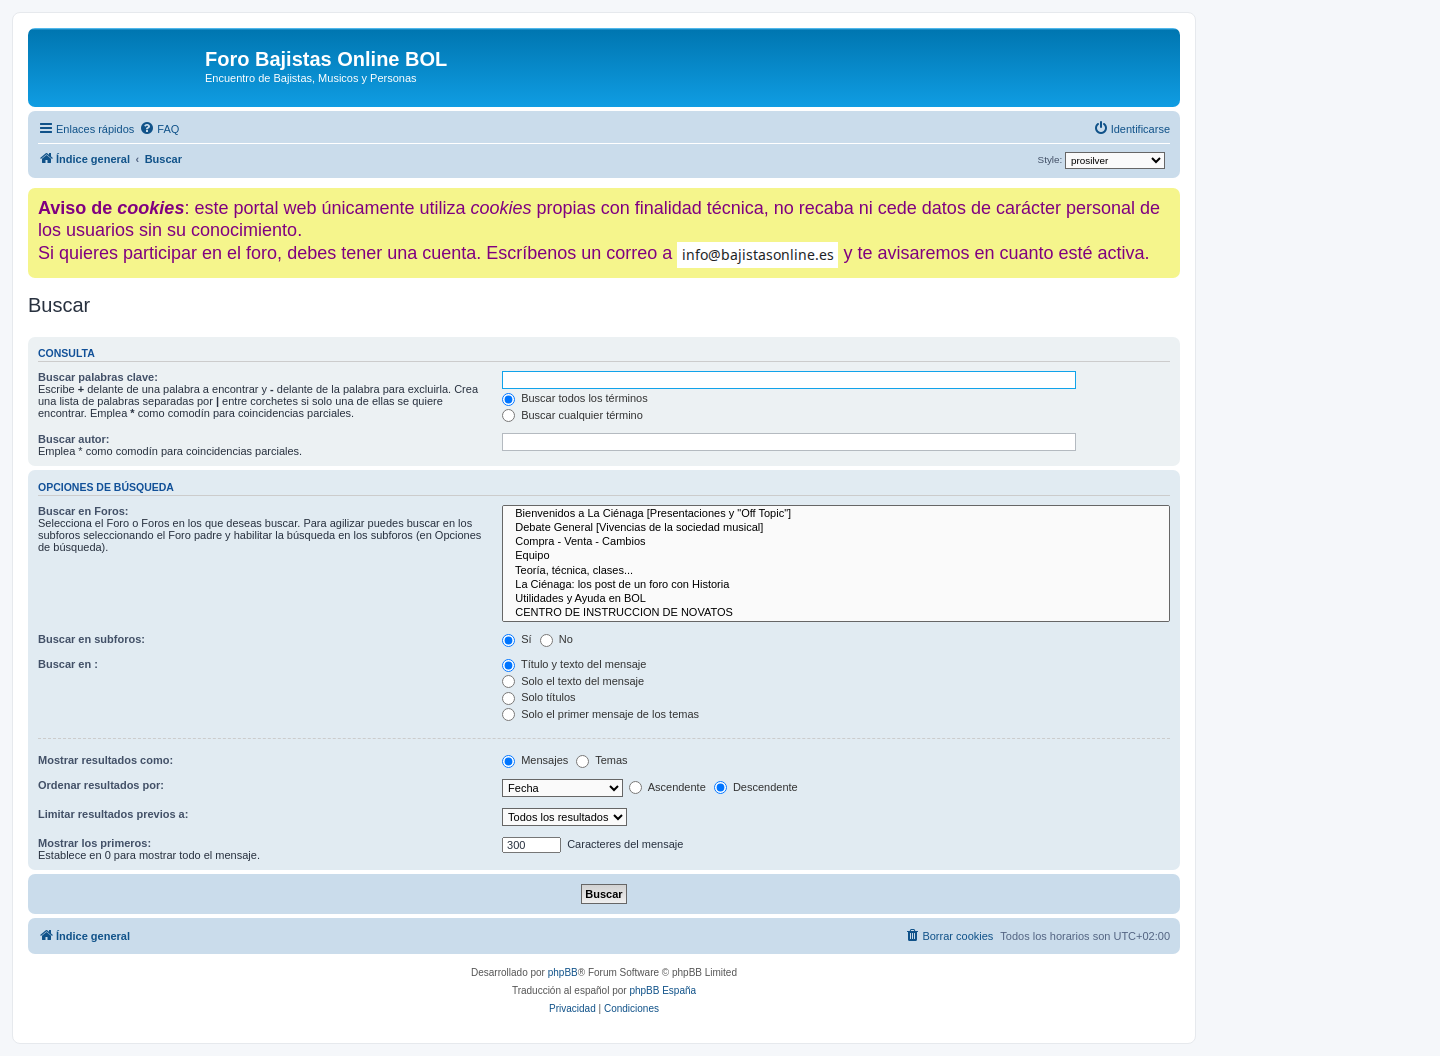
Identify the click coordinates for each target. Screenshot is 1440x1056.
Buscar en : (68, 664)
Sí (516, 639)
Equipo (836, 556)
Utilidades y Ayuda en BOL (836, 599)
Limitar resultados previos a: (113, 814)
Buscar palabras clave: (98, 377)
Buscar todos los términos (575, 398)
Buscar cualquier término (572, 415)
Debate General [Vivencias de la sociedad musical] (836, 528)
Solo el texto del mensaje (573, 681)
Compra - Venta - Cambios (836, 542)
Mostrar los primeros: (94, 843)
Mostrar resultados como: (105, 760)
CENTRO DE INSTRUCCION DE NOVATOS (836, 613)
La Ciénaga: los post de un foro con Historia (836, 585)
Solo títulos (538, 697)
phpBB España (662, 990)
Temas (601, 760)
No (556, 639)
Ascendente (667, 787)
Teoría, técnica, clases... (836, 571)
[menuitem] (159, 129)
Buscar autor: (74, 439)
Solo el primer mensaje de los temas (600, 714)
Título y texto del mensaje (574, 664)
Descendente (756, 787)
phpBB (563, 972)
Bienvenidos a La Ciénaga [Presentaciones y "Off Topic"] (836, 514)
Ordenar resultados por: (101, 785)
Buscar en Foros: (83, 511)
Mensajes (535, 760)
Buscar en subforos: (91, 639)
